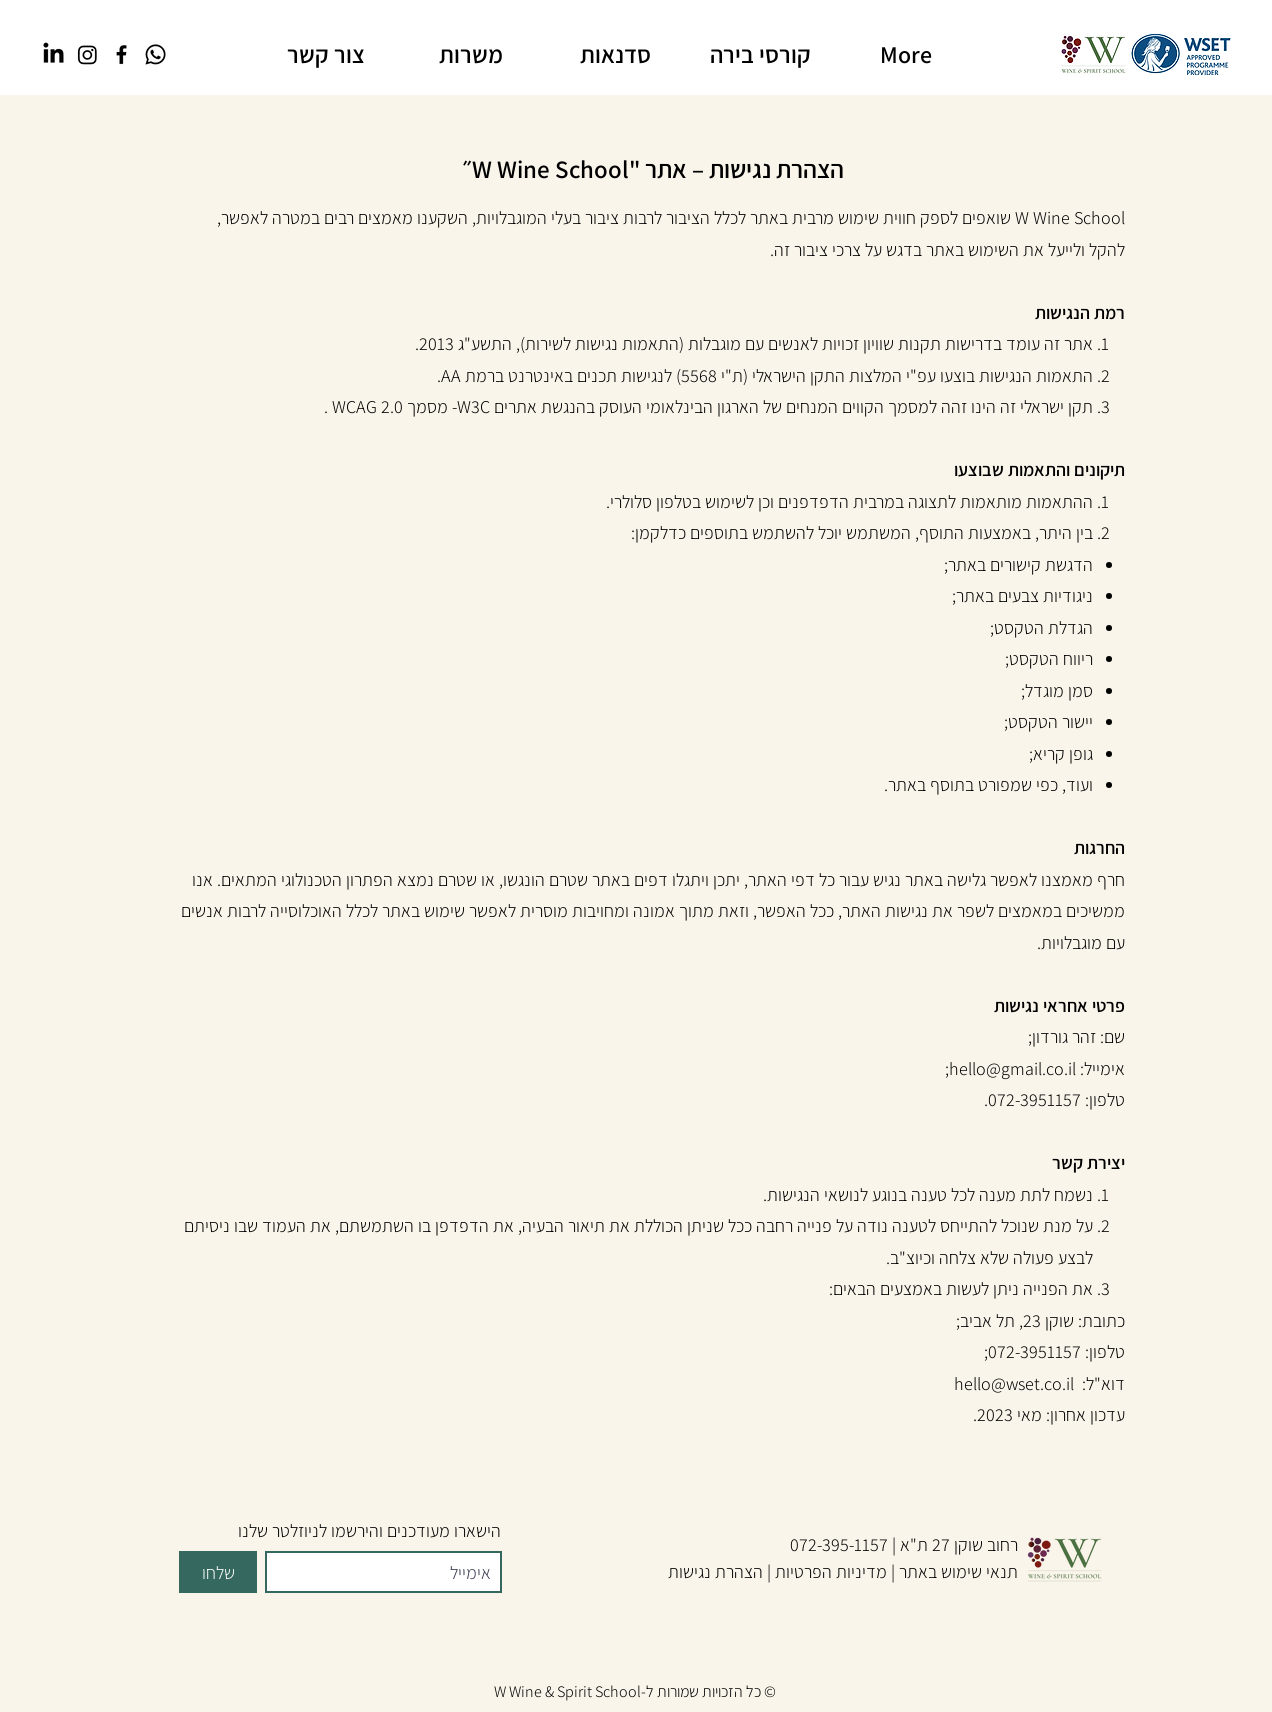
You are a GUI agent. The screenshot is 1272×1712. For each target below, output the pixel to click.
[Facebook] (121, 54)
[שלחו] (218, 1572)
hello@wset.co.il (1014, 1383)
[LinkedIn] (53, 54)
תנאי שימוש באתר (958, 1571)
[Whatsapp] (155, 54)
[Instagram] (87, 54)
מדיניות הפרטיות (831, 1571)
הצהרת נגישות (715, 1571)
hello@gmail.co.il (1012, 1068)
